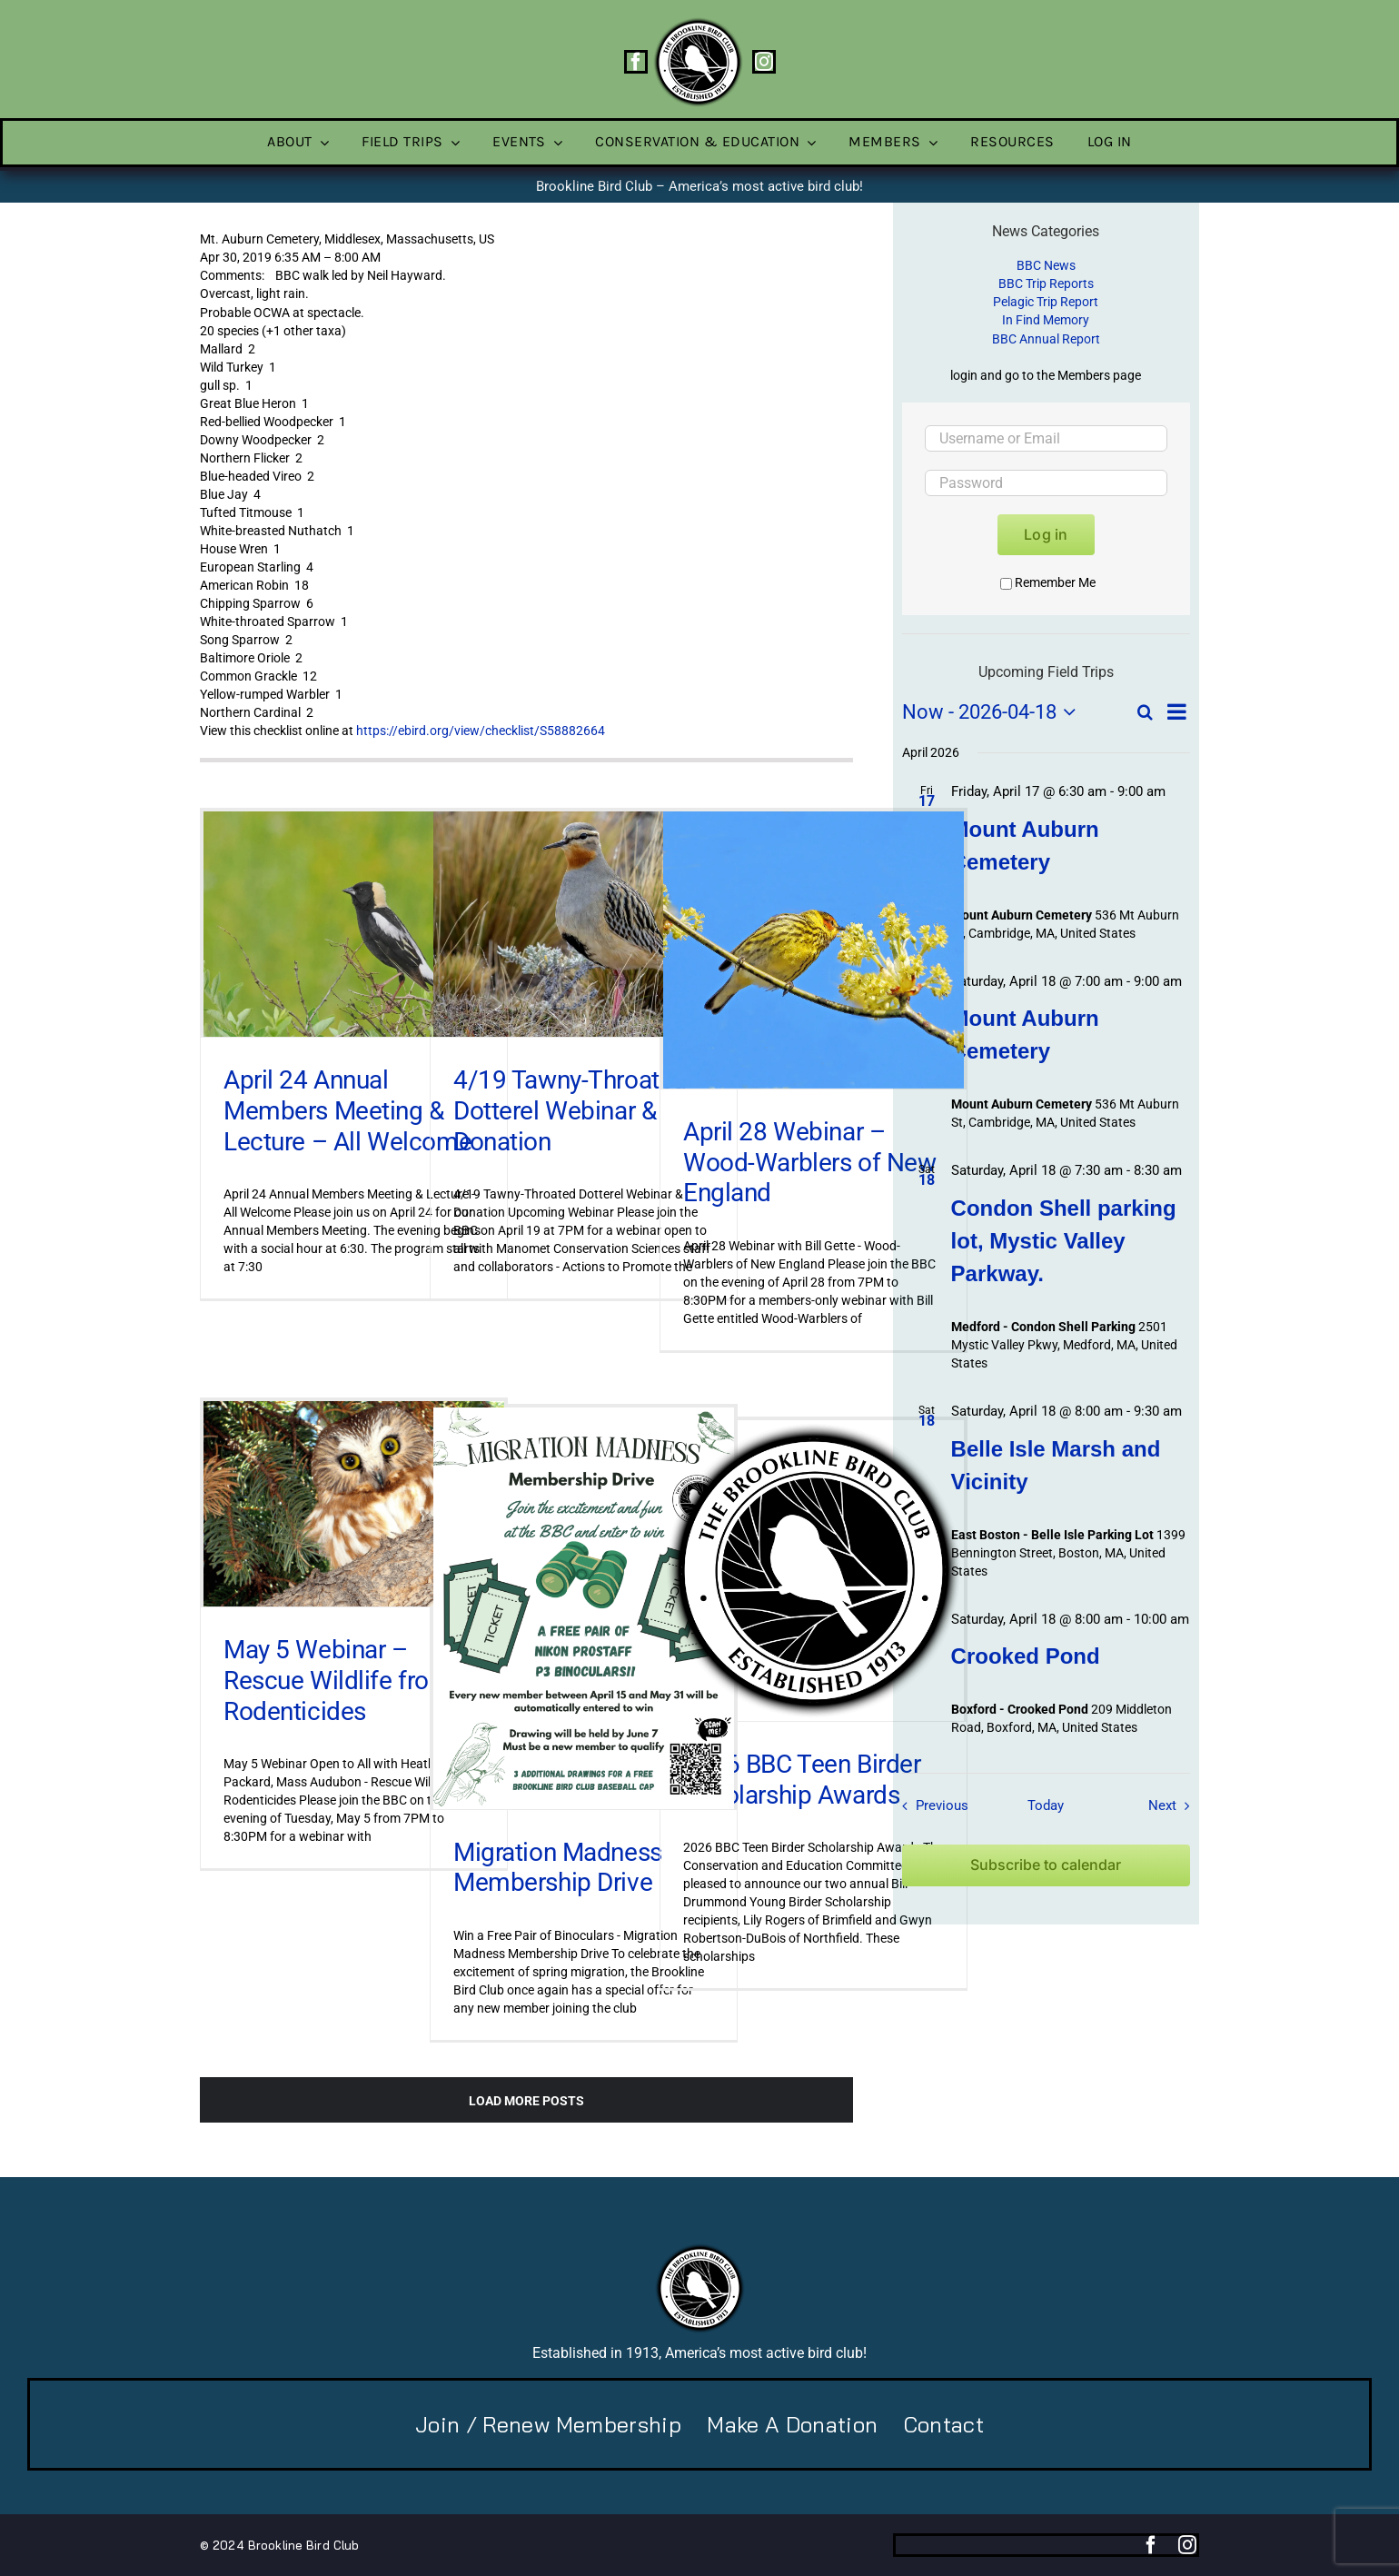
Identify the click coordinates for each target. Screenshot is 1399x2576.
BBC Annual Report (1046, 339)
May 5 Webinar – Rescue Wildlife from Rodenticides (337, 1680)
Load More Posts (526, 2101)
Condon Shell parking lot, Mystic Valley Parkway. (1063, 1241)
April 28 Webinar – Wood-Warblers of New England (810, 1162)
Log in (1045, 534)
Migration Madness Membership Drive (557, 1867)
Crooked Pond (1025, 1656)
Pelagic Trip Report (1045, 301)
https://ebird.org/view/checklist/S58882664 (480, 730)
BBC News (1046, 265)
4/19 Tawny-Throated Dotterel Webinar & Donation (570, 1110)
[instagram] (764, 62)
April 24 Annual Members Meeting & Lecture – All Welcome (347, 1110)
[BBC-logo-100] (697, 22)
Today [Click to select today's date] (1045, 1805)
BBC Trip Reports (1046, 283)
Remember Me (1048, 582)
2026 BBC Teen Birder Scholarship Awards (802, 1779)
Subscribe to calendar (1045, 1865)
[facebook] (636, 62)
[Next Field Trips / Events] (1173, 1805)
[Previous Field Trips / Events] (930, 1805)
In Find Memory (1045, 320)
